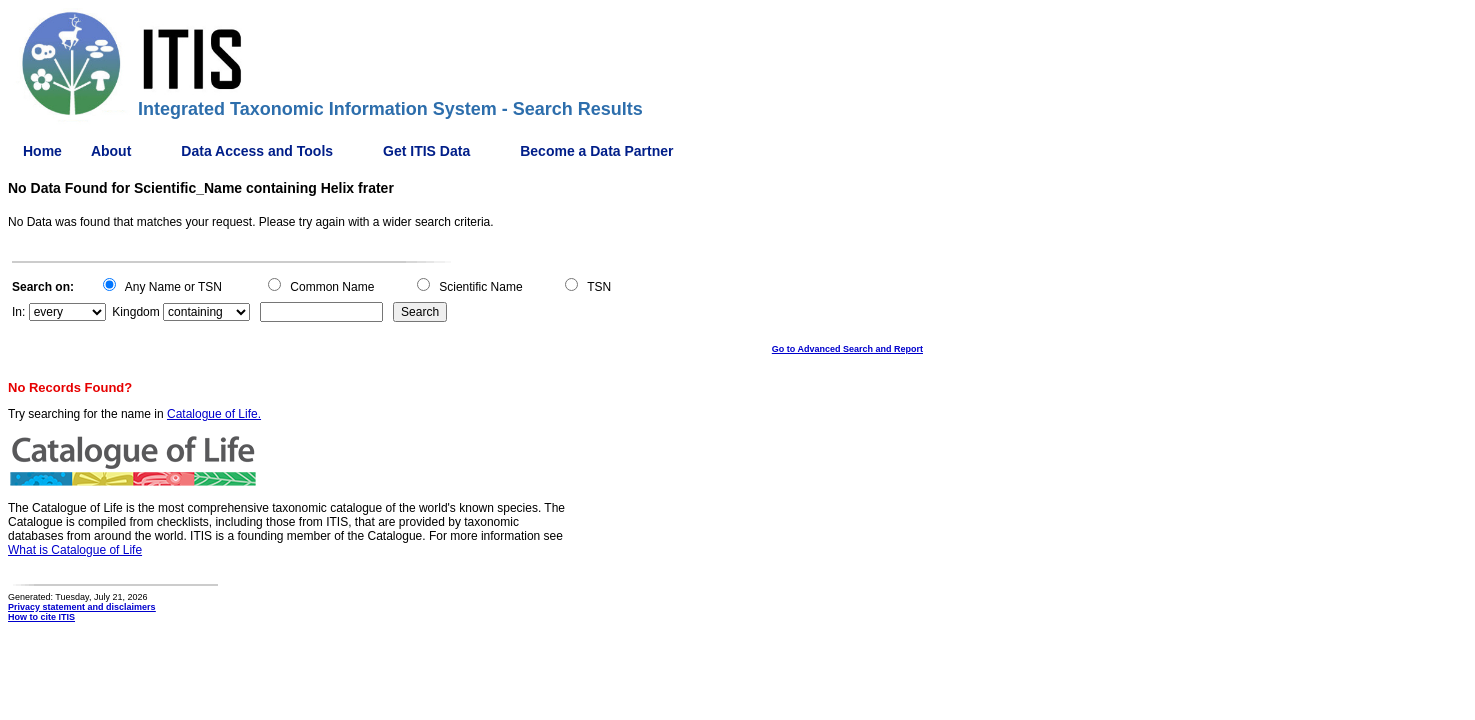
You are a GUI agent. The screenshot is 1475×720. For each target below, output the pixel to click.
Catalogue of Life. (214, 414)
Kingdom (135, 312)
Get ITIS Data (426, 151)
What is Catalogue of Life (75, 550)
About (111, 151)
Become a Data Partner (596, 151)
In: (18, 312)
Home (42, 151)
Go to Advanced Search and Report (847, 349)
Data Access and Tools (257, 151)
